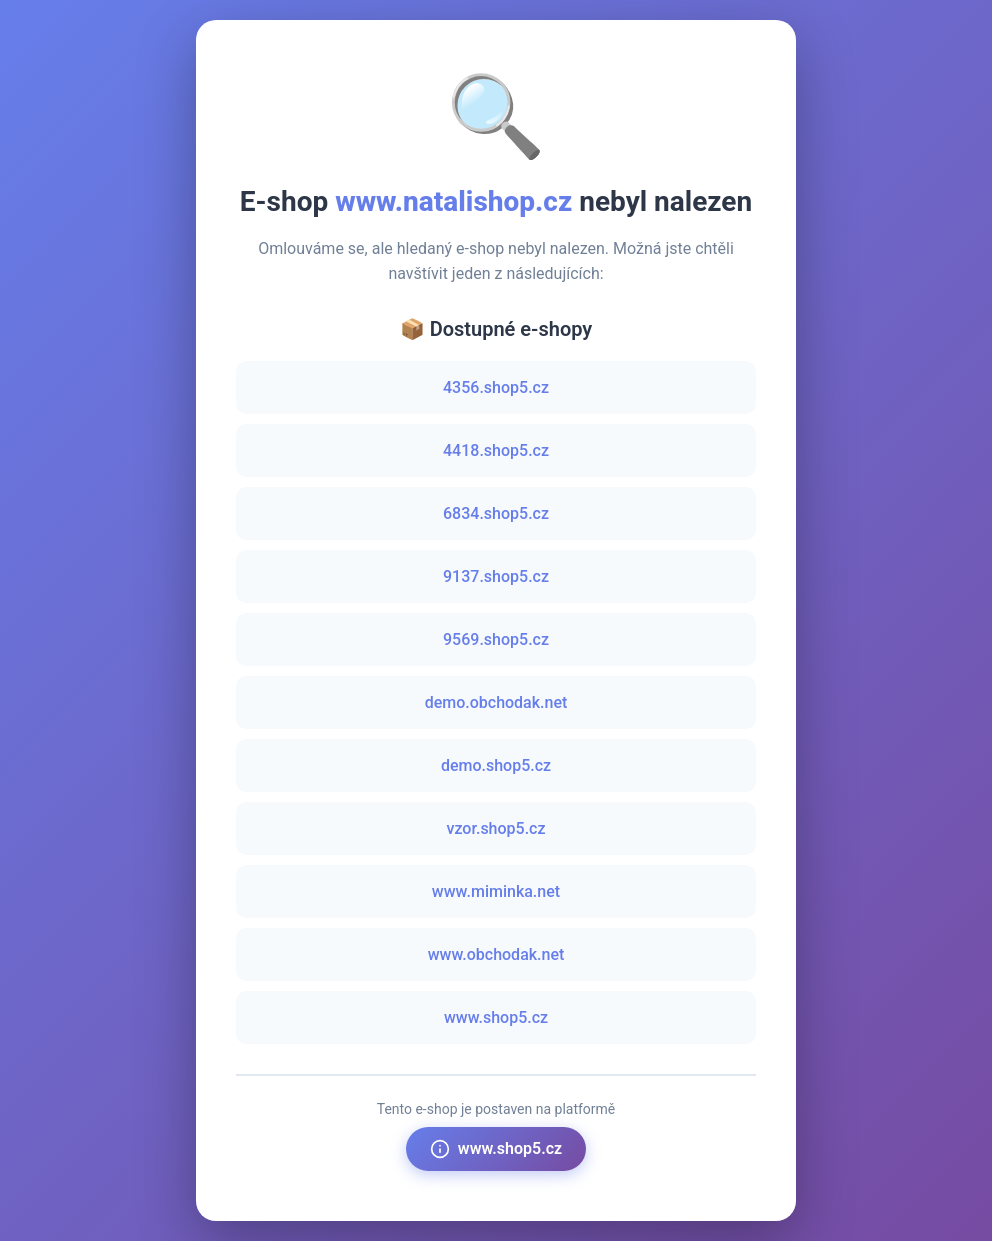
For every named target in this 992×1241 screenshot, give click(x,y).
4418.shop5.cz (496, 450)
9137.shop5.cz (496, 576)
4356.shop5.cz (496, 387)
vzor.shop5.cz (495, 828)
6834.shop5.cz (496, 513)
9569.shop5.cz (496, 639)
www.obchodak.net (496, 954)
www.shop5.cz (496, 1017)
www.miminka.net (496, 891)
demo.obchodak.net (496, 702)
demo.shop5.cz (496, 765)
